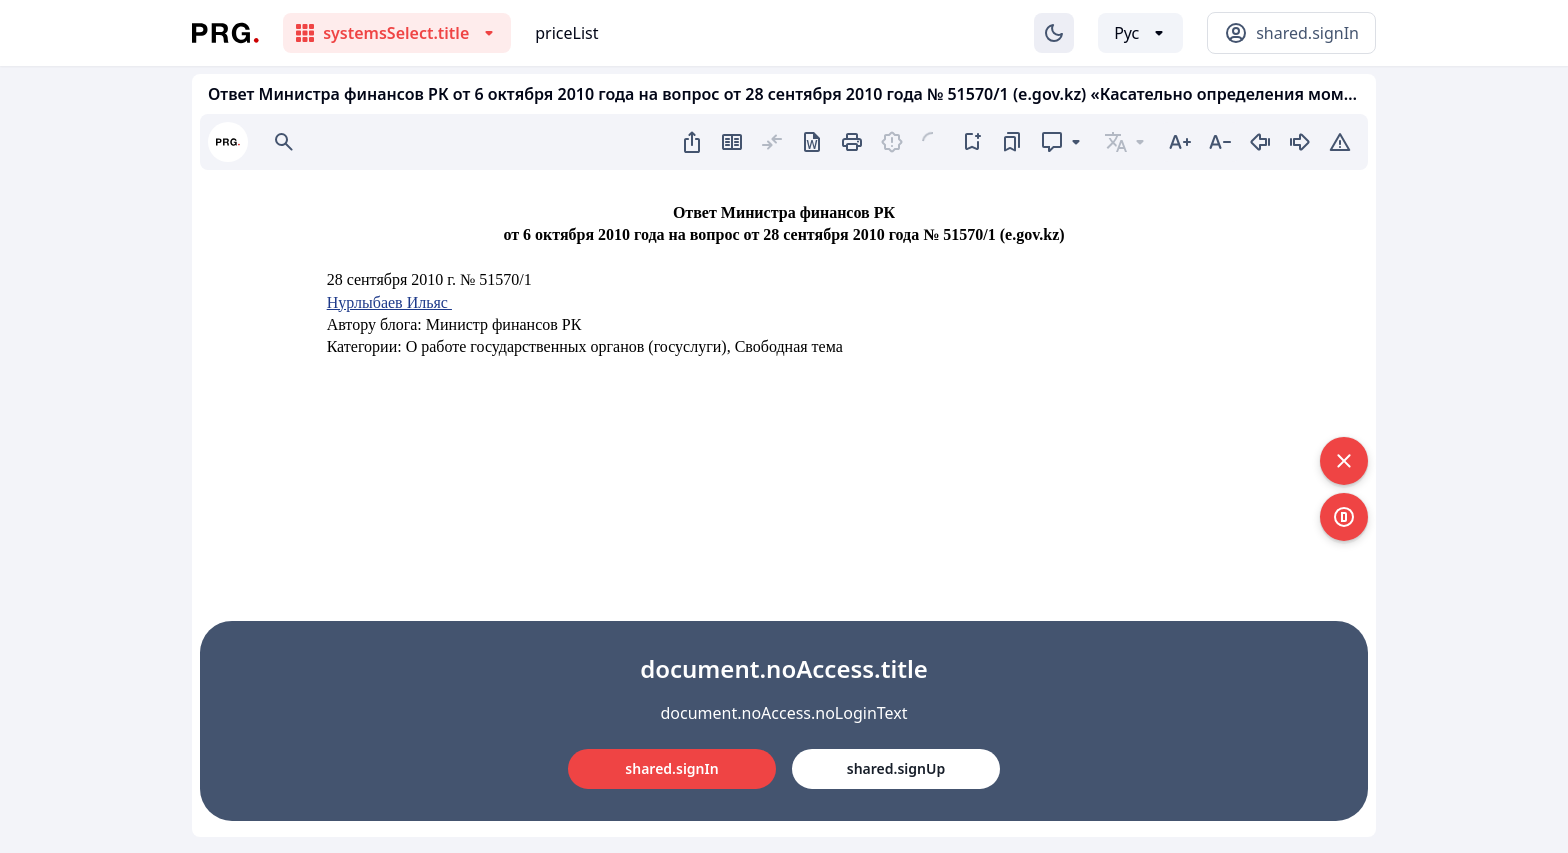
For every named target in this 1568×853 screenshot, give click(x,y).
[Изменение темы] (1054, 33)
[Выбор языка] (1140, 33)
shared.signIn (671, 768)
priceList (566, 33)
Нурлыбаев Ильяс (389, 302)
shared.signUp (896, 768)
